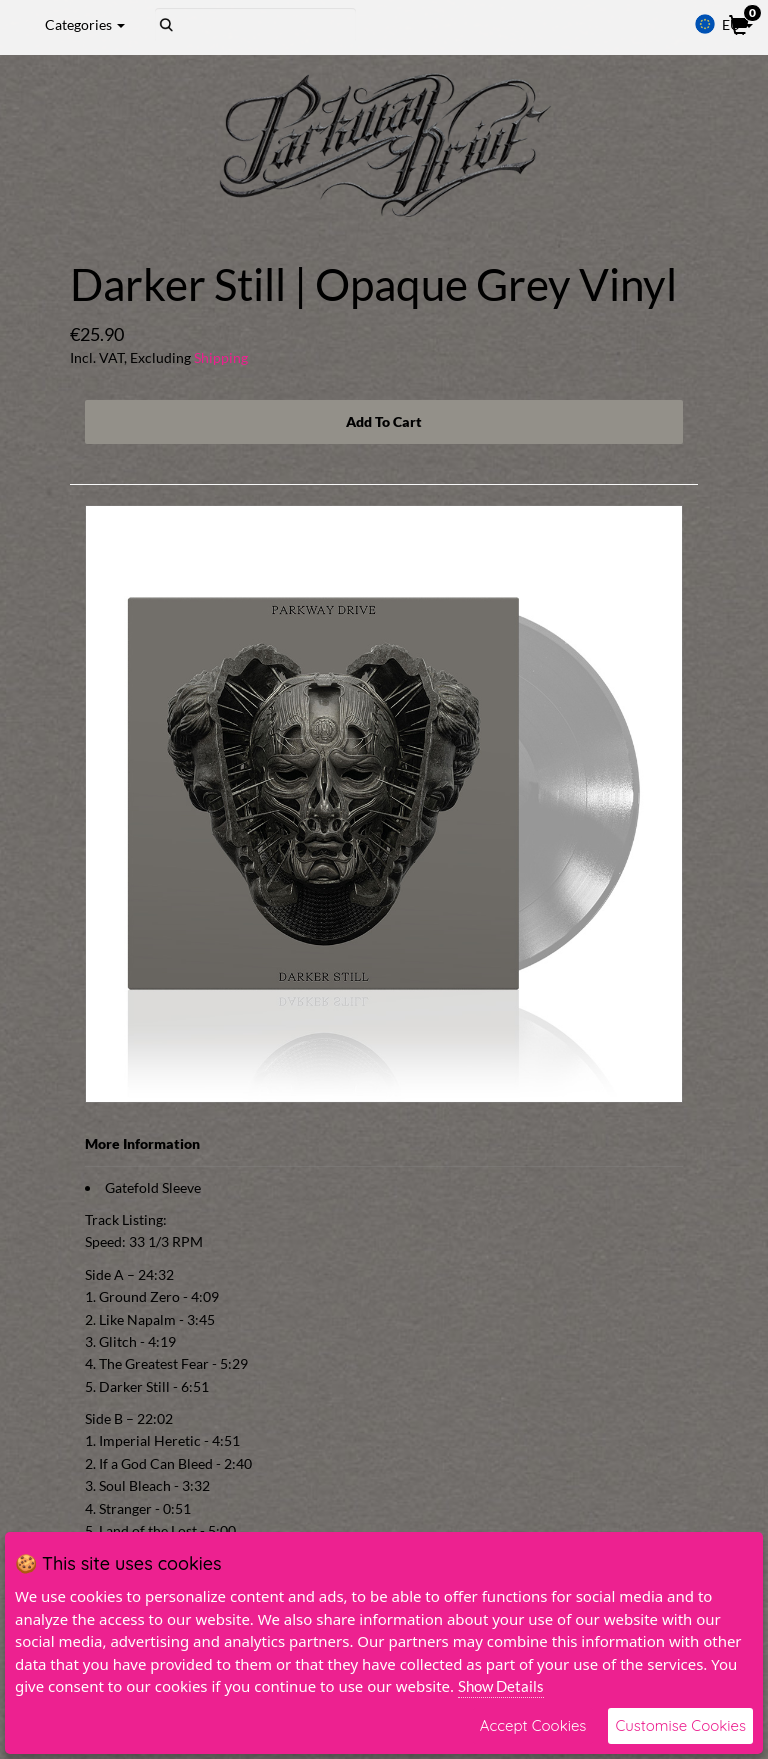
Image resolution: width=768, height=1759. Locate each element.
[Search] (255, 25)
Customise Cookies (680, 1725)
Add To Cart (384, 421)
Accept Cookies (533, 1725)
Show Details (501, 1686)
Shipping (221, 357)
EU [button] (723, 24)
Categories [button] (85, 24)
